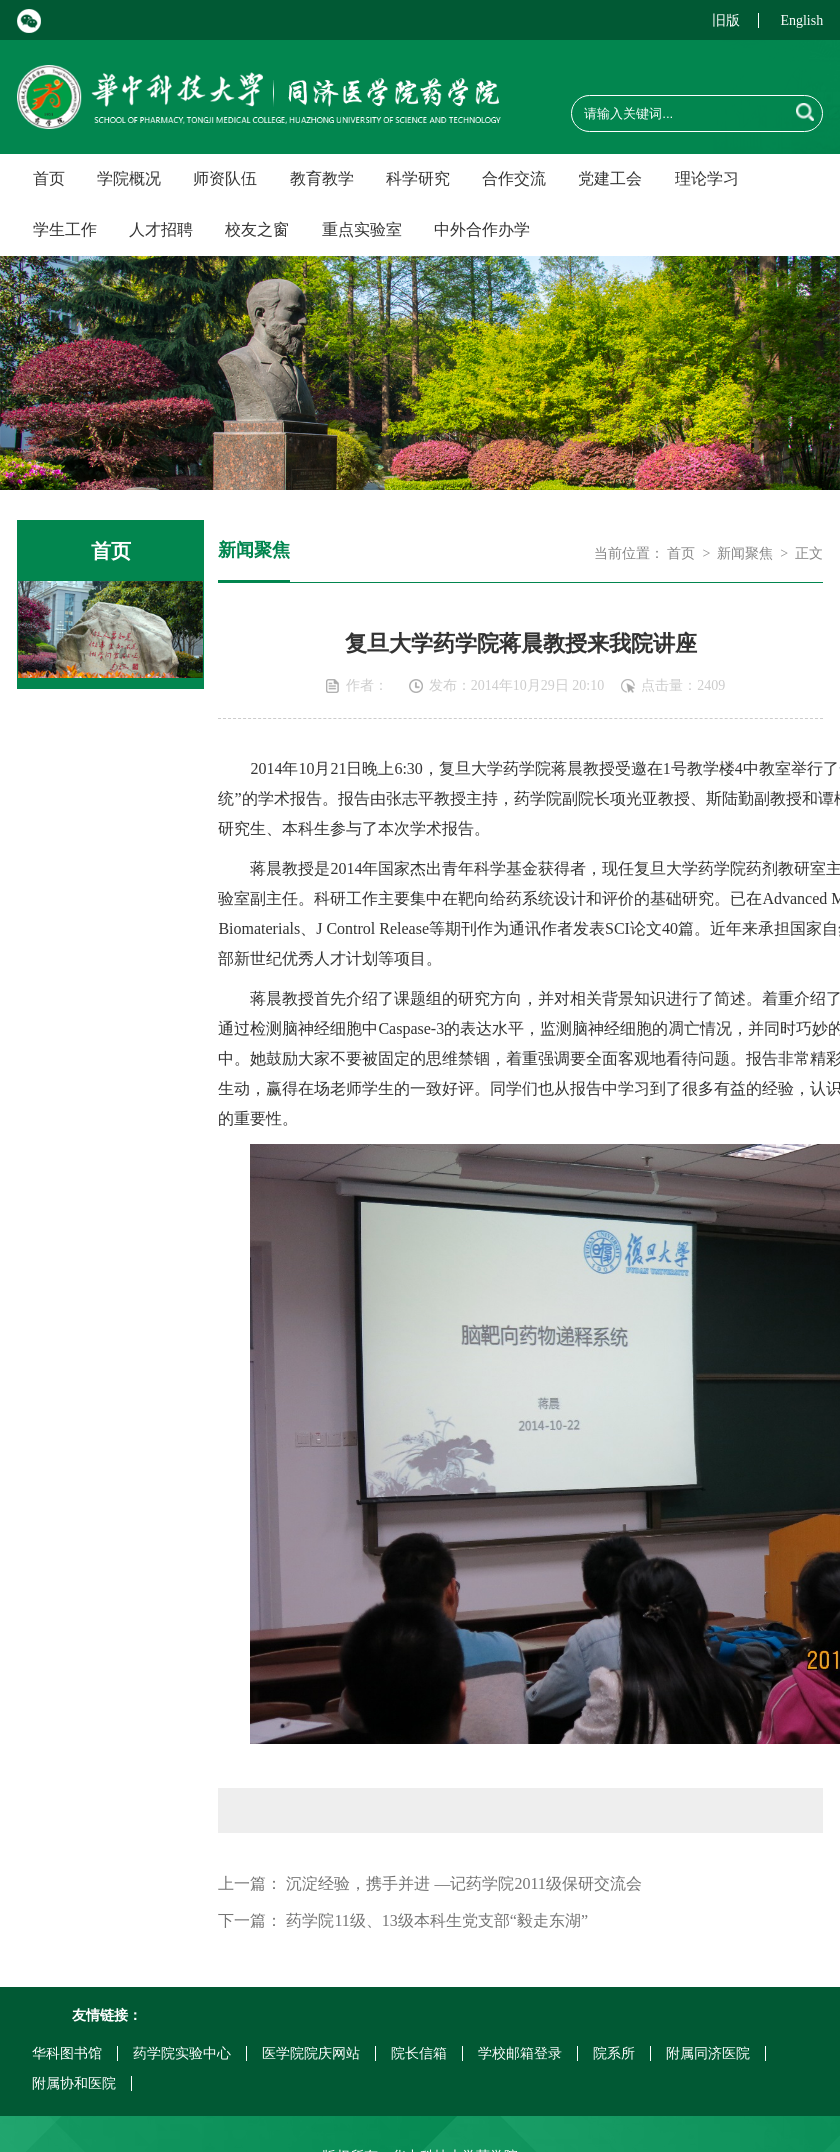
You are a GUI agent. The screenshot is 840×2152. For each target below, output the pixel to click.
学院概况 (129, 178)
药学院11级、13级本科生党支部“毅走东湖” (437, 1920)
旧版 (726, 20)
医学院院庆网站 (311, 2053)
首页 (49, 178)
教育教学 (322, 178)
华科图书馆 (67, 2053)
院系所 (614, 2053)
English (801, 20)
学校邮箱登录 (520, 2053)
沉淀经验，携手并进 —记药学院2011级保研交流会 (463, 1883)
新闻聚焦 (745, 553)
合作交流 (514, 178)
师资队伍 (225, 178)
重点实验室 (362, 229)
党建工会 (610, 178)
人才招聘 (161, 229)
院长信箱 (419, 2053)
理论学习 (707, 178)
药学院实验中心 (182, 2053)
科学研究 (418, 178)
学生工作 (65, 229)
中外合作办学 (482, 229)
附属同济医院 (708, 2053)
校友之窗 (257, 229)
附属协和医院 (74, 2083)
